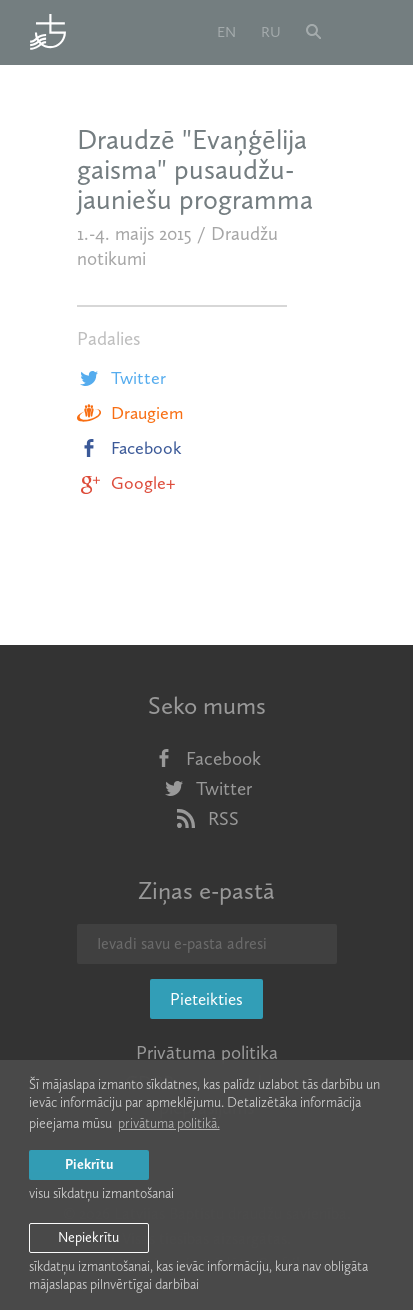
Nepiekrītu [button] (88, 1237)
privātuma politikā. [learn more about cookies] (169, 1123)
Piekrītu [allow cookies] (89, 1164)
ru (271, 32)
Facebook (129, 448)
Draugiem (130, 413)
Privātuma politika (207, 1052)
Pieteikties (206, 999)
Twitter (121, 378)
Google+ (126, 483)
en (226, 32)
